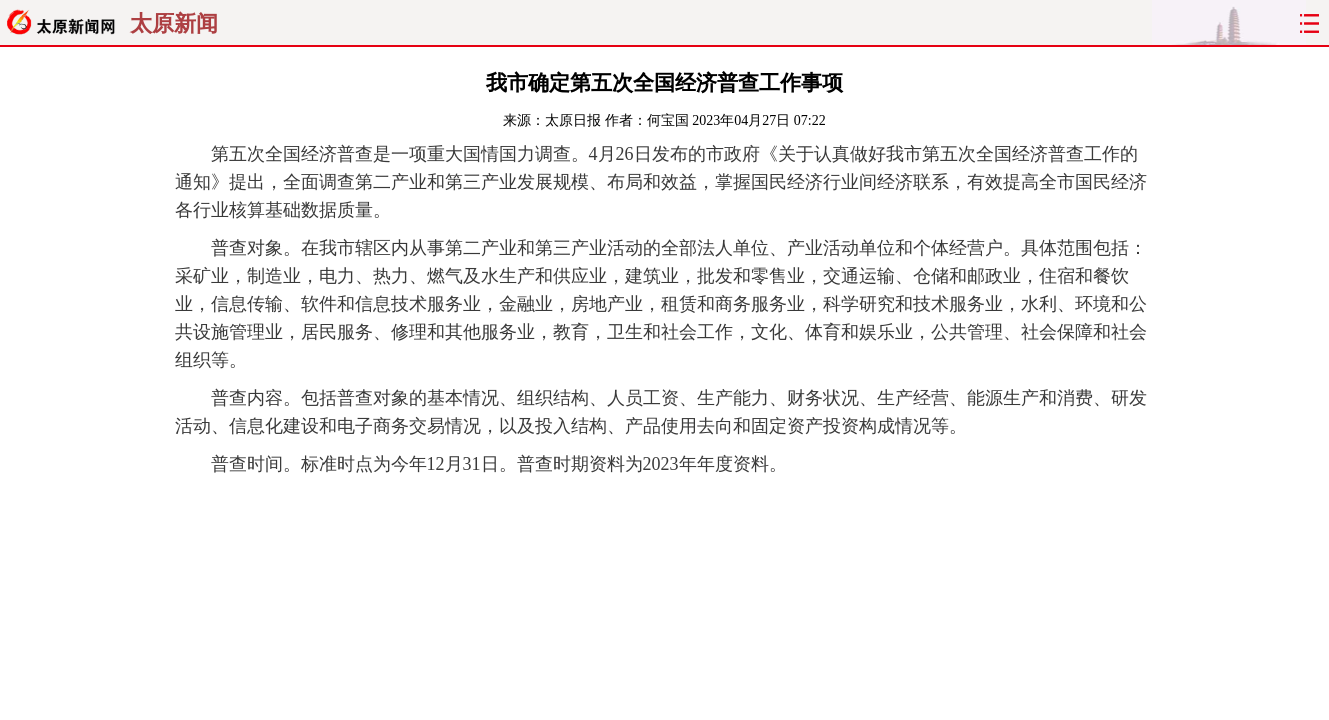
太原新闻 (174, 24)
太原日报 (573, 120)
